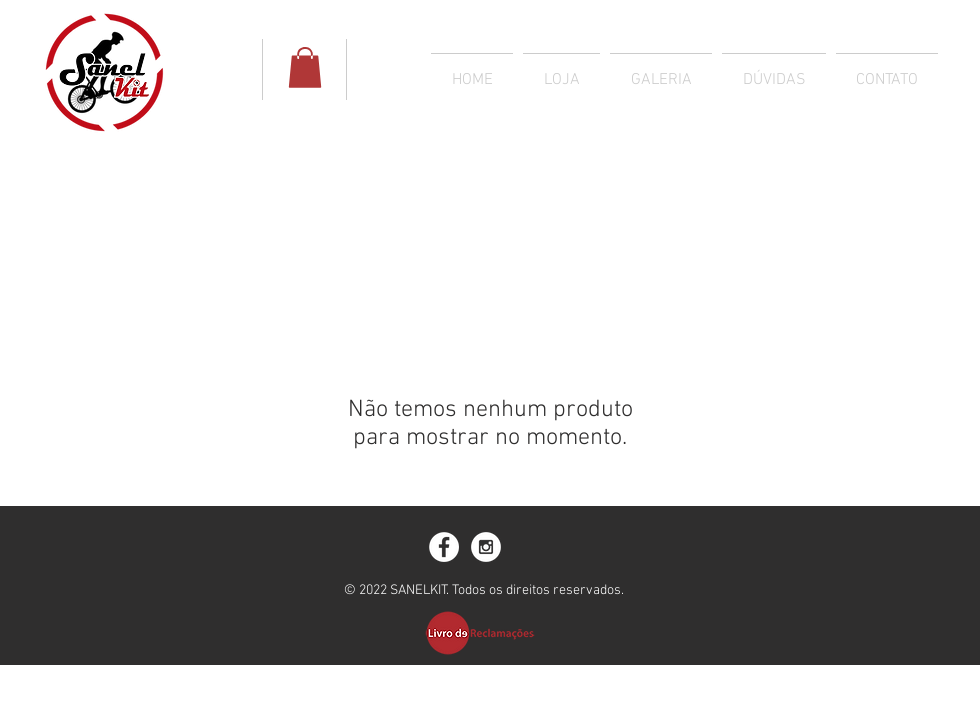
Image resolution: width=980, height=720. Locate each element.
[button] (305, 67)
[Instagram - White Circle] (486, 547)
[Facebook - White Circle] (444, 547)
